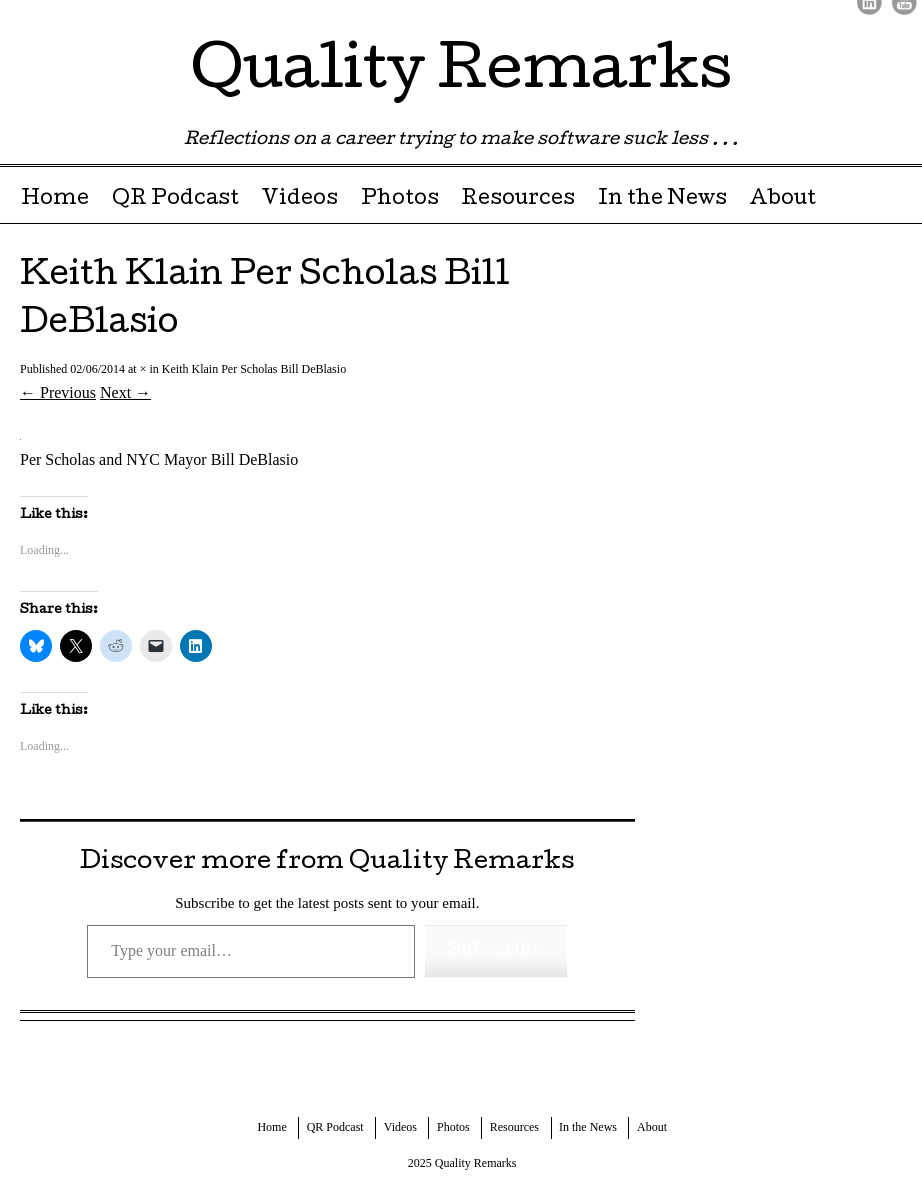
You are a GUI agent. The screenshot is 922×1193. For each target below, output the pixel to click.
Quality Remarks (461, 74)
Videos (299, 200)
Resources (518, 200)
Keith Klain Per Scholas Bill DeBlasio (254, 369)
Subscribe (496, 950)
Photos (400, 200)
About (782, 200)
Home (55, 200)
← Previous (58, 392)
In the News (662, 200)
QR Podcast (175, 200)
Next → (125, 392)
